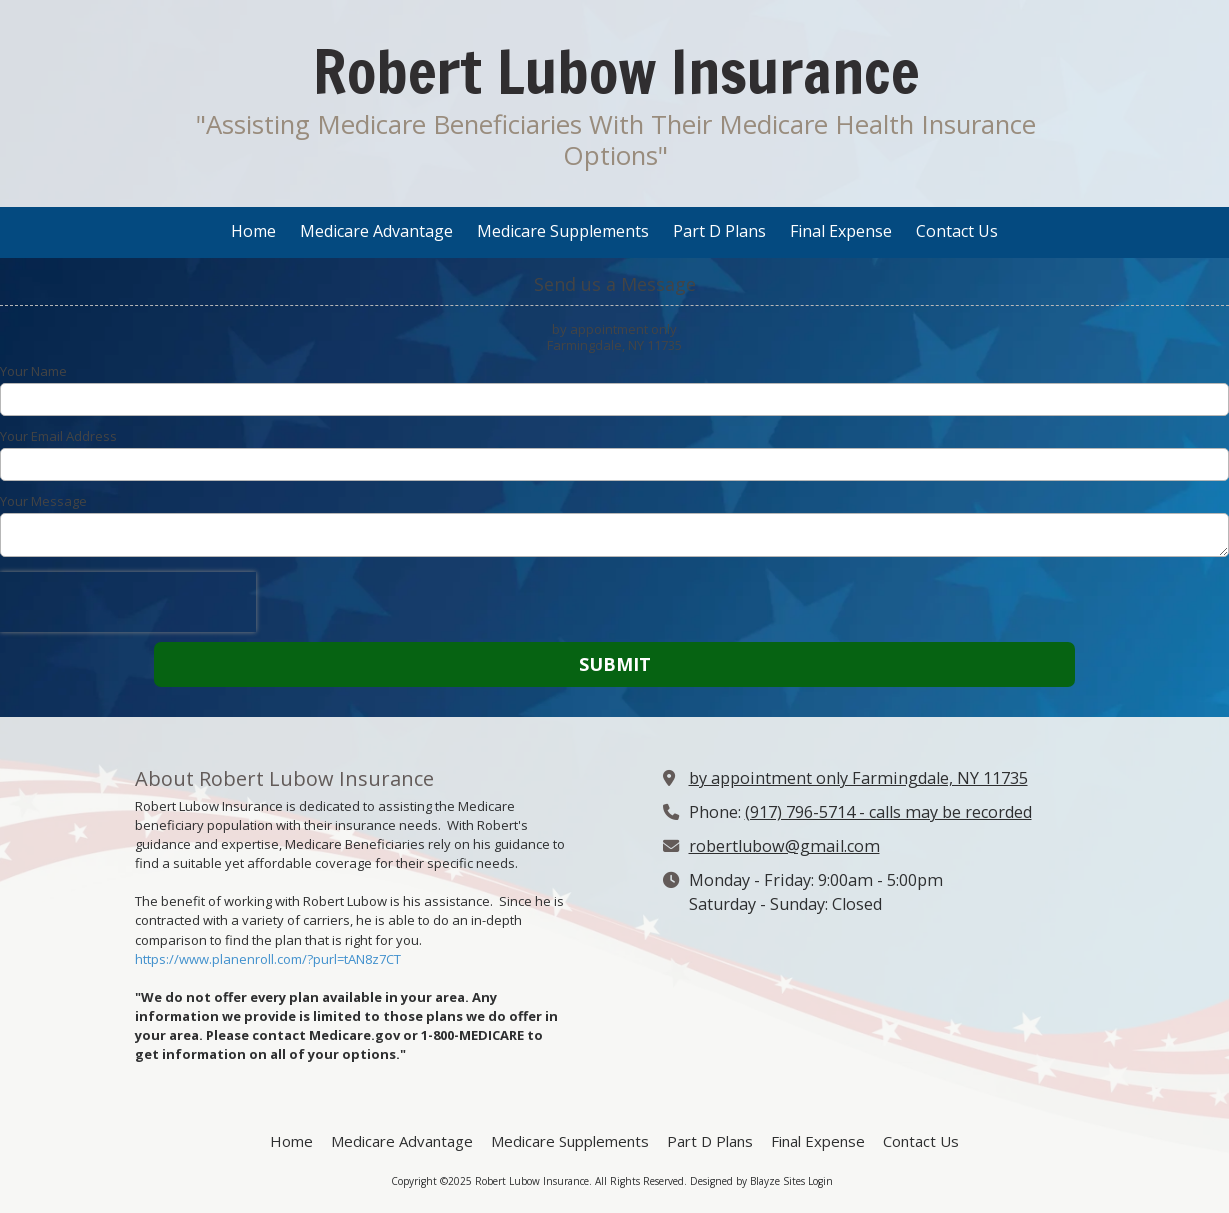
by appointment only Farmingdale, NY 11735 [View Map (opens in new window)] (858, 778)
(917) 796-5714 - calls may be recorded (888, 812)
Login (820, 1181)
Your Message (43, 501)
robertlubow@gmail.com (784, 846)
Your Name (33, 371)
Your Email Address (58, 436)
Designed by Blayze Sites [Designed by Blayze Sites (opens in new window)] (747, 1181)
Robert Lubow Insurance (616, 71)
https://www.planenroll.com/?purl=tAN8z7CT (268, 959)
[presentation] (128, 602)
